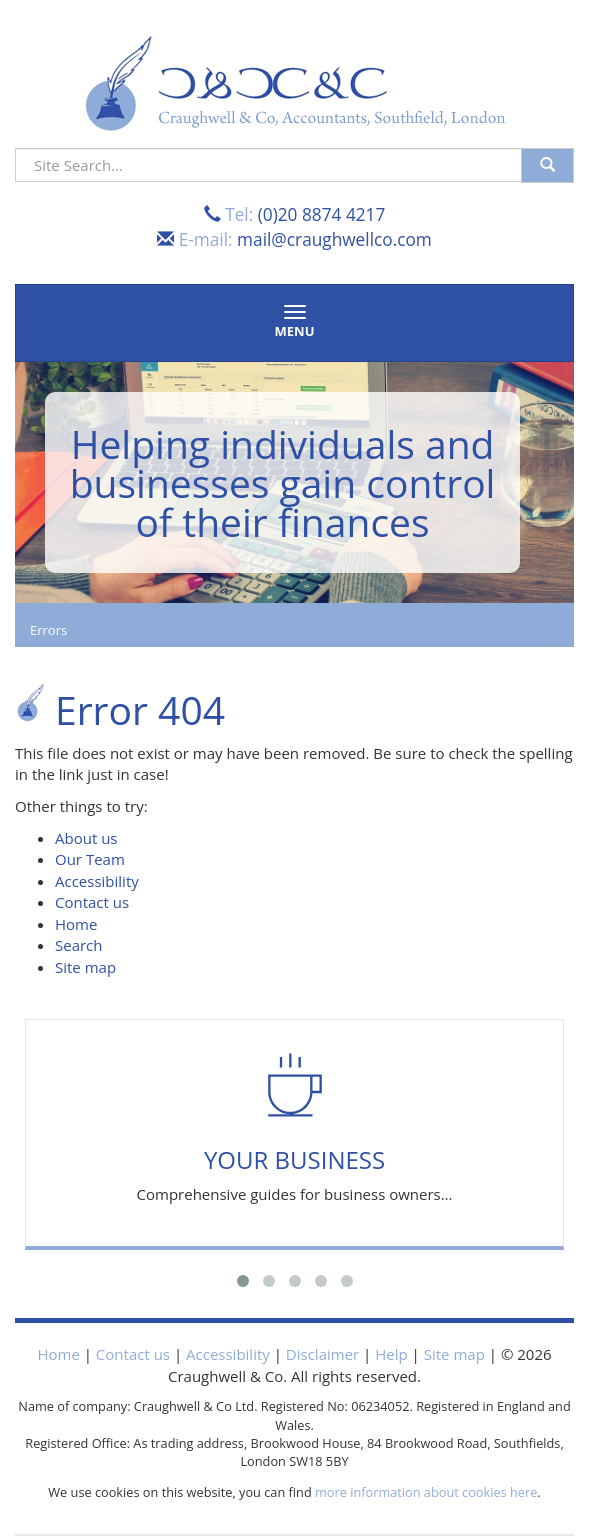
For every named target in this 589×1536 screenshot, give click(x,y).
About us (86, 838)
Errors (48, 630)
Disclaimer (322, 1354)
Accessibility (97, 881)
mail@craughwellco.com (334, 239)
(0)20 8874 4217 (322, 214)
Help (391, 1354)
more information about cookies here (426, 1492)
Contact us (92, 902)
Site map (85, 967)
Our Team (90, 859)
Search (79, 945)
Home (76, 924)
